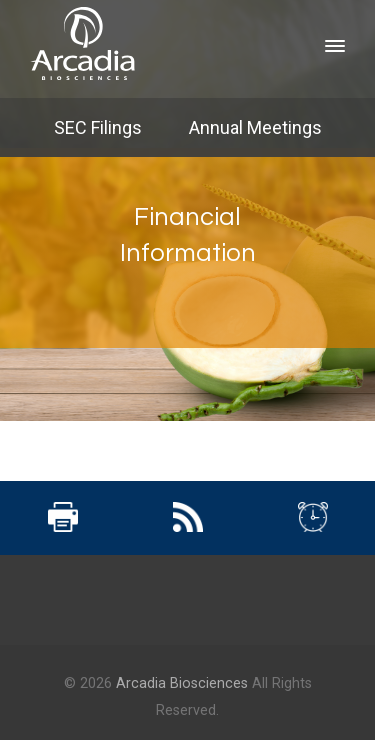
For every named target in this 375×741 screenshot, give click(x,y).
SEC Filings (98, 127)
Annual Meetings (255, 127)
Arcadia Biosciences (182, 683)
